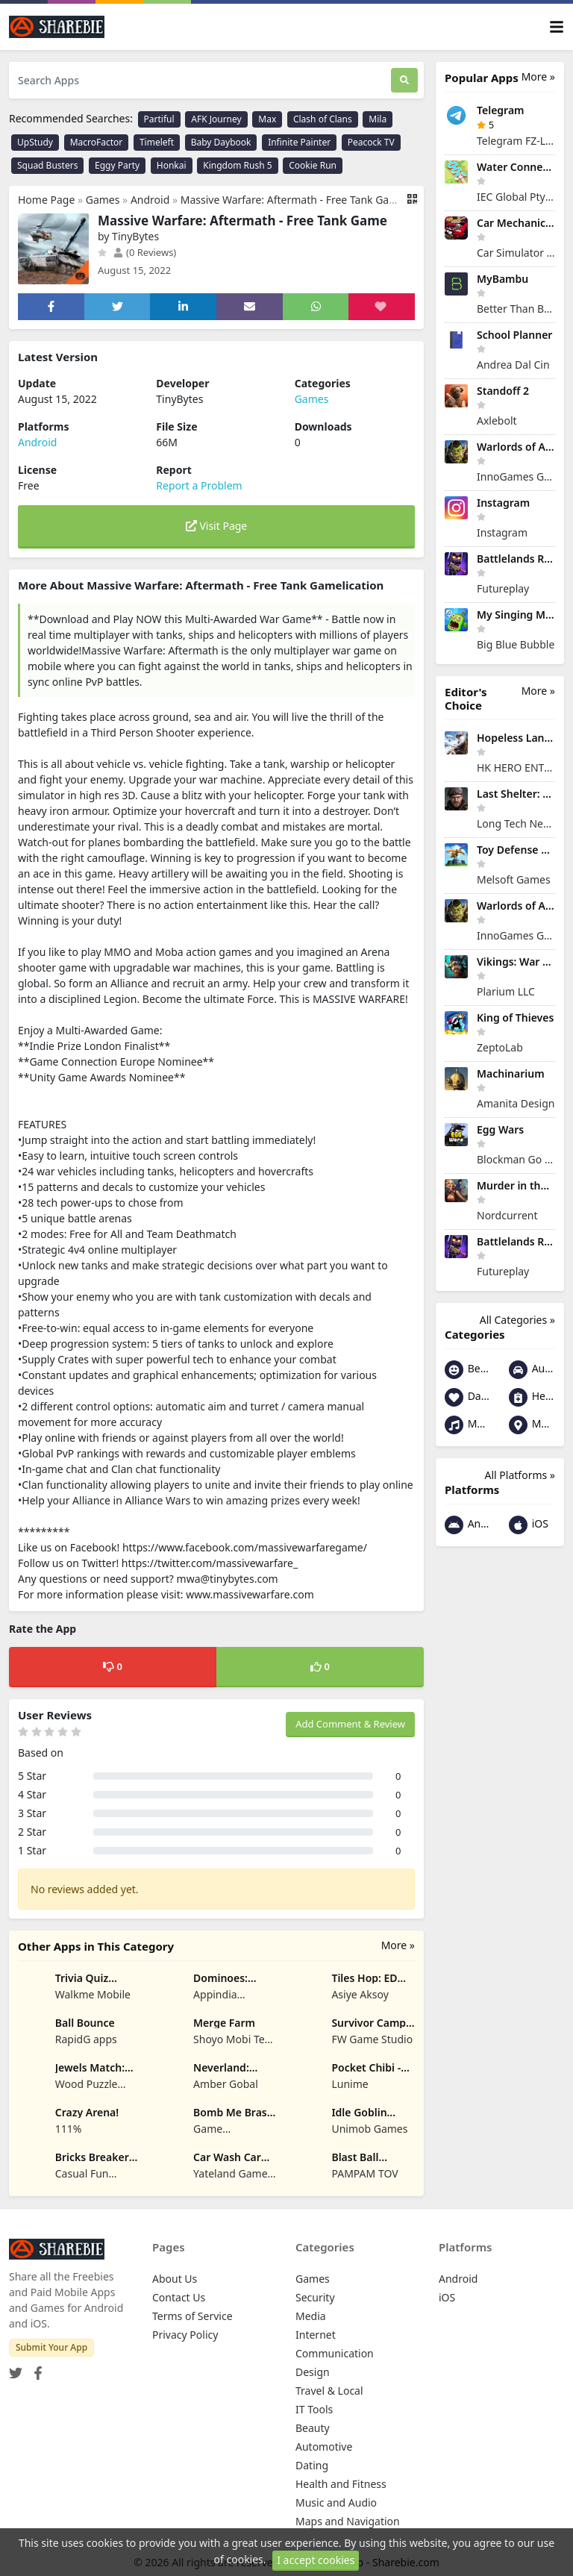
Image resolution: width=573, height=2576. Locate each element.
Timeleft (157, 142)
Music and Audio (468, 1425)
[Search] (404, 80)
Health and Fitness (532, 1397)
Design (312, 2372)
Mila (377, 119)
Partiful (159, 119)
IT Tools (314, 2409)
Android (150, 200)
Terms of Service (192, 2316)
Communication (334, 2353)
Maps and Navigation (532, 1425)
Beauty (468, 1369)
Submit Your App (51, 2347)
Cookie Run (312, 165)
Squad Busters (47, 165)
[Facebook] (35, 2369)
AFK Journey (216, 119)
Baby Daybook (221, 142)
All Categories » (517, 1320)
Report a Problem (199, 485)
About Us (174, 2279)
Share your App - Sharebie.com (363, 2562)
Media (310, 2316)
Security (315, 2297)
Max (267, 119)
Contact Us (178, 2297)
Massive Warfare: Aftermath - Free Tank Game (293, 200)
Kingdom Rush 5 (237, 165)
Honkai (172, 165)
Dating (468, 1397)
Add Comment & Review (350, 1724)
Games (103, 200)
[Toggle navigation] (556, 27)
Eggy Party (117, 165)
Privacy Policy (185, 2335)
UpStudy (35, 142)
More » (398, 1945)
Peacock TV (371, 142)
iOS (528, 1525)
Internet (315, 2335)
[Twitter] (15, 2369)
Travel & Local (329, 2390)
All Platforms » (520, 1475)
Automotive (532, 1369)
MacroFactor (96, 142)
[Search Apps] (200, 80)
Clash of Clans (322, 119)
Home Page (46, 200)
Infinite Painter (299, 142)
